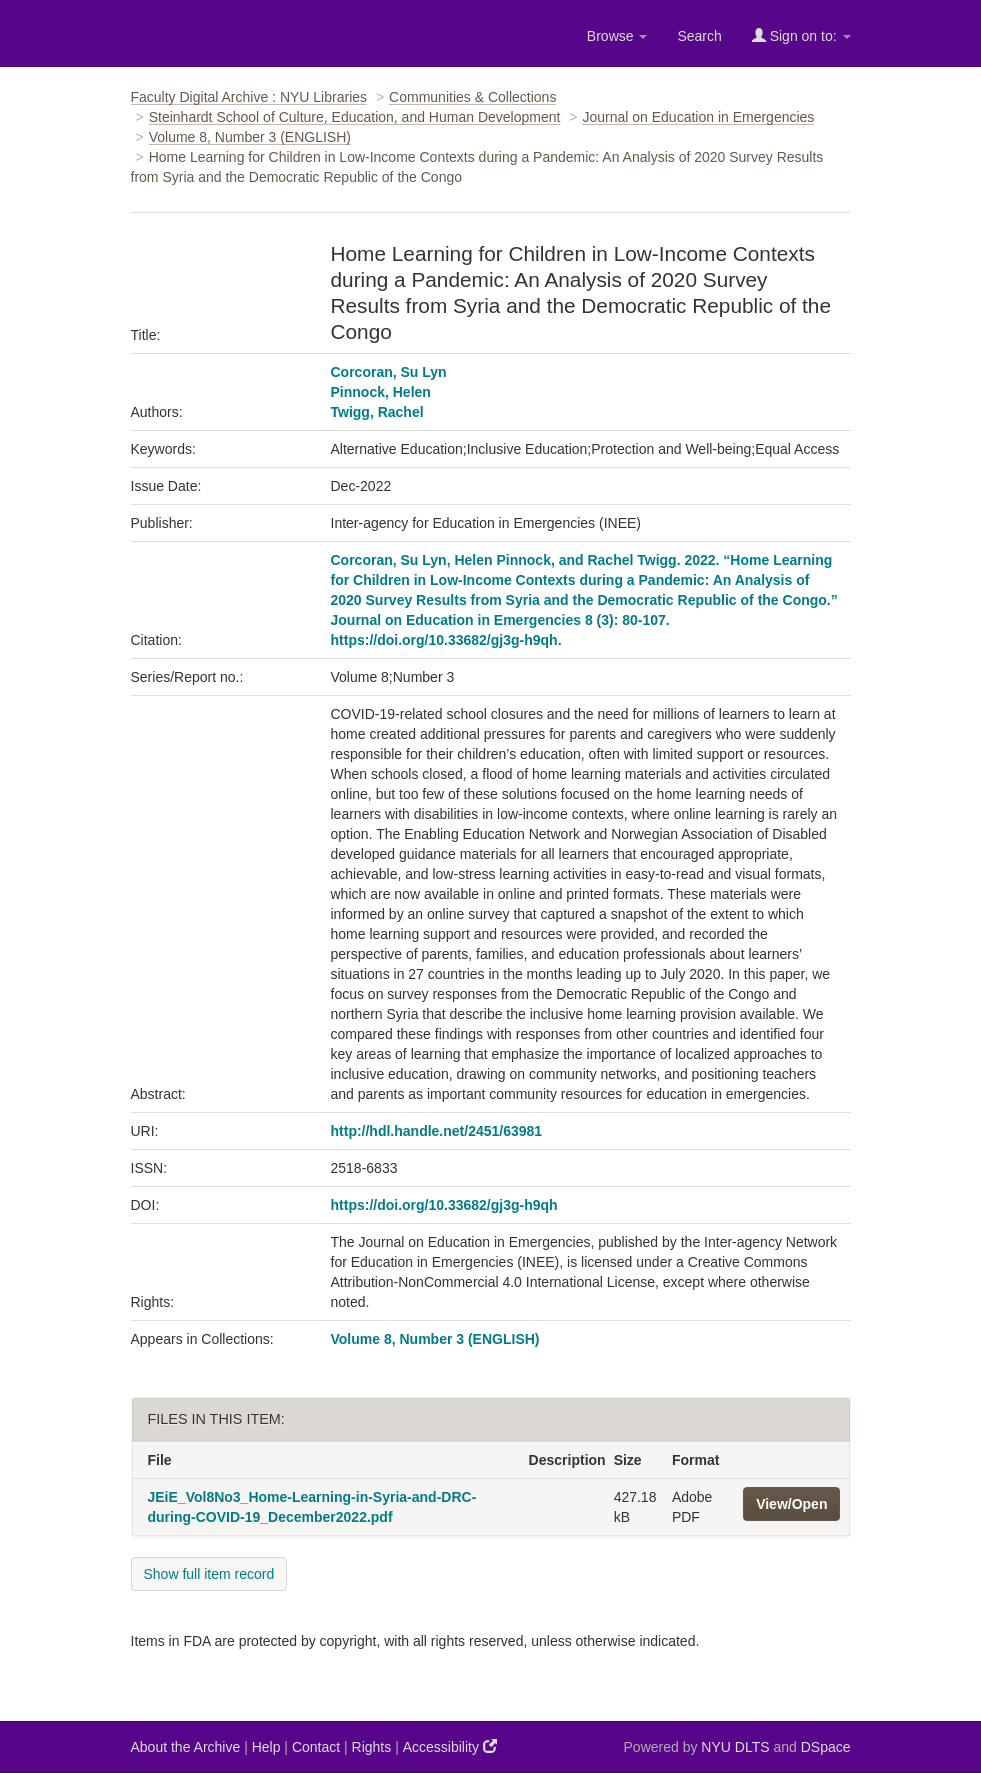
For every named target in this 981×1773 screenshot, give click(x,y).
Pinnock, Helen (381, 392)
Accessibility (450, 1746)
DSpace (826, 1747)
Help (266, 1747)
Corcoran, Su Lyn (389, 372)
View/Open (791, 1504)
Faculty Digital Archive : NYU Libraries (249, 97)
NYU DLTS (735, 1747)
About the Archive (186, 1747)
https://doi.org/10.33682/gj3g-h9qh (444, 1205)
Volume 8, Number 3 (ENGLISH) (250, 137)
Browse (617, 36)
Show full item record (209, 1574)
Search (699, 36)
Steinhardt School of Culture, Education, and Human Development (355, 117)
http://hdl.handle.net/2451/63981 (437, 1131)
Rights (372, 1747)
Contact (316, 1747)
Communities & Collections (472, 97)
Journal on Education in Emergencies (698, 117)
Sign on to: (801, 35)
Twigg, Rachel (377, 412)
